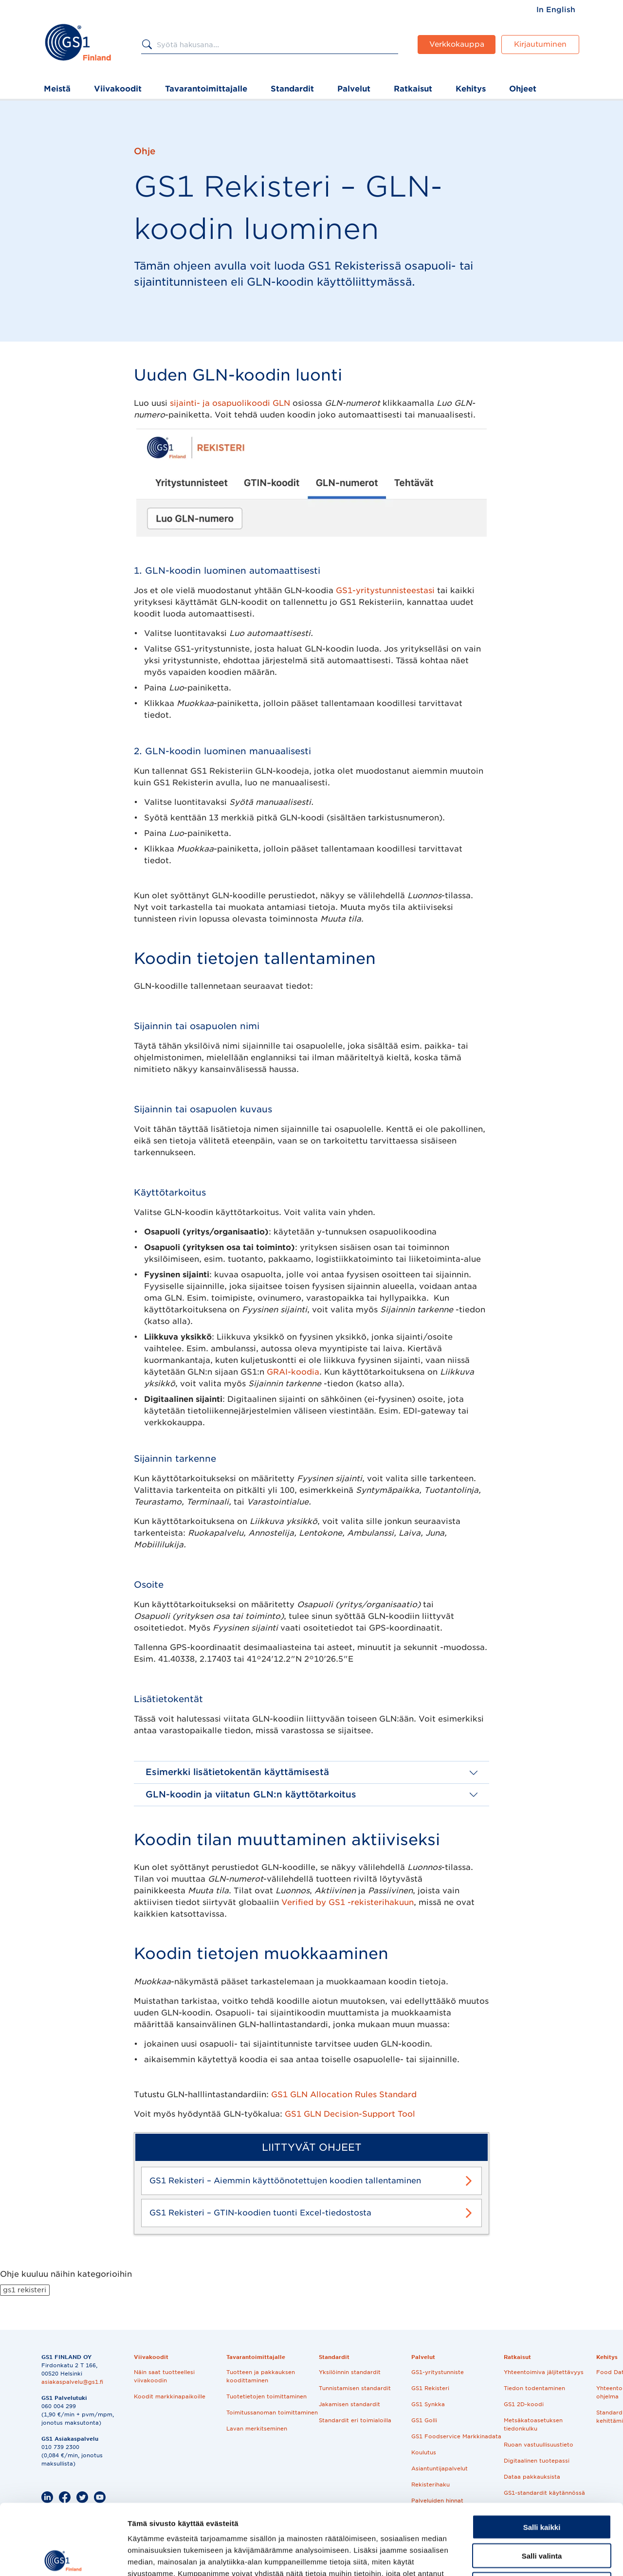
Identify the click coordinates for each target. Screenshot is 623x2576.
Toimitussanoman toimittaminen (272, 2412)
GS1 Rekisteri (430, 2388)
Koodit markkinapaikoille (169, 2396)
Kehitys (471, 88)
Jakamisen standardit (349, 2404)
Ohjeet (522, 88)
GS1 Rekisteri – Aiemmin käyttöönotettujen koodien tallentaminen (285, 2180)
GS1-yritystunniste (437, 2372)
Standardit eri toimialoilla (355, 2420)
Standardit (292, 88)
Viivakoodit (118, 88)
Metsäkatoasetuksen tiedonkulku (533, 2424)
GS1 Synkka (428, 2404)
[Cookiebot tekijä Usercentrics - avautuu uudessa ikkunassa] (63, 2557)
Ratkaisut (413, 88)
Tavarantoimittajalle (206, 88)
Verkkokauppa (456, 44)
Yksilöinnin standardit (350, 2372)
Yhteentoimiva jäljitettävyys (544, 2372)
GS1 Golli (424, 2420)
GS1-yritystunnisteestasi (385, 590)
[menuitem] (555, 10)
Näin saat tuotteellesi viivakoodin (164, 2376)
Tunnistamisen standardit (355, 2388)
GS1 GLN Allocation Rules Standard (344, 2094)
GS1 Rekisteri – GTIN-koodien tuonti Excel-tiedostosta (260, 2212)
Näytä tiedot (520, 2557)
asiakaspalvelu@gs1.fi (72, 2381)
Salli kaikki (542, 2456)
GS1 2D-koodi (524, 2404)
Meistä (57, 88)
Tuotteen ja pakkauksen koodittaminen (260, 2376)
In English (555, 9)
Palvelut (353, 88)
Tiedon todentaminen (534, 2388)
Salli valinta (542, 2485)
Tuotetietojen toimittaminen (266, 2396)
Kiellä (541, 2514)
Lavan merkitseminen (256, 2428)
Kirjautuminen (540, 44)
